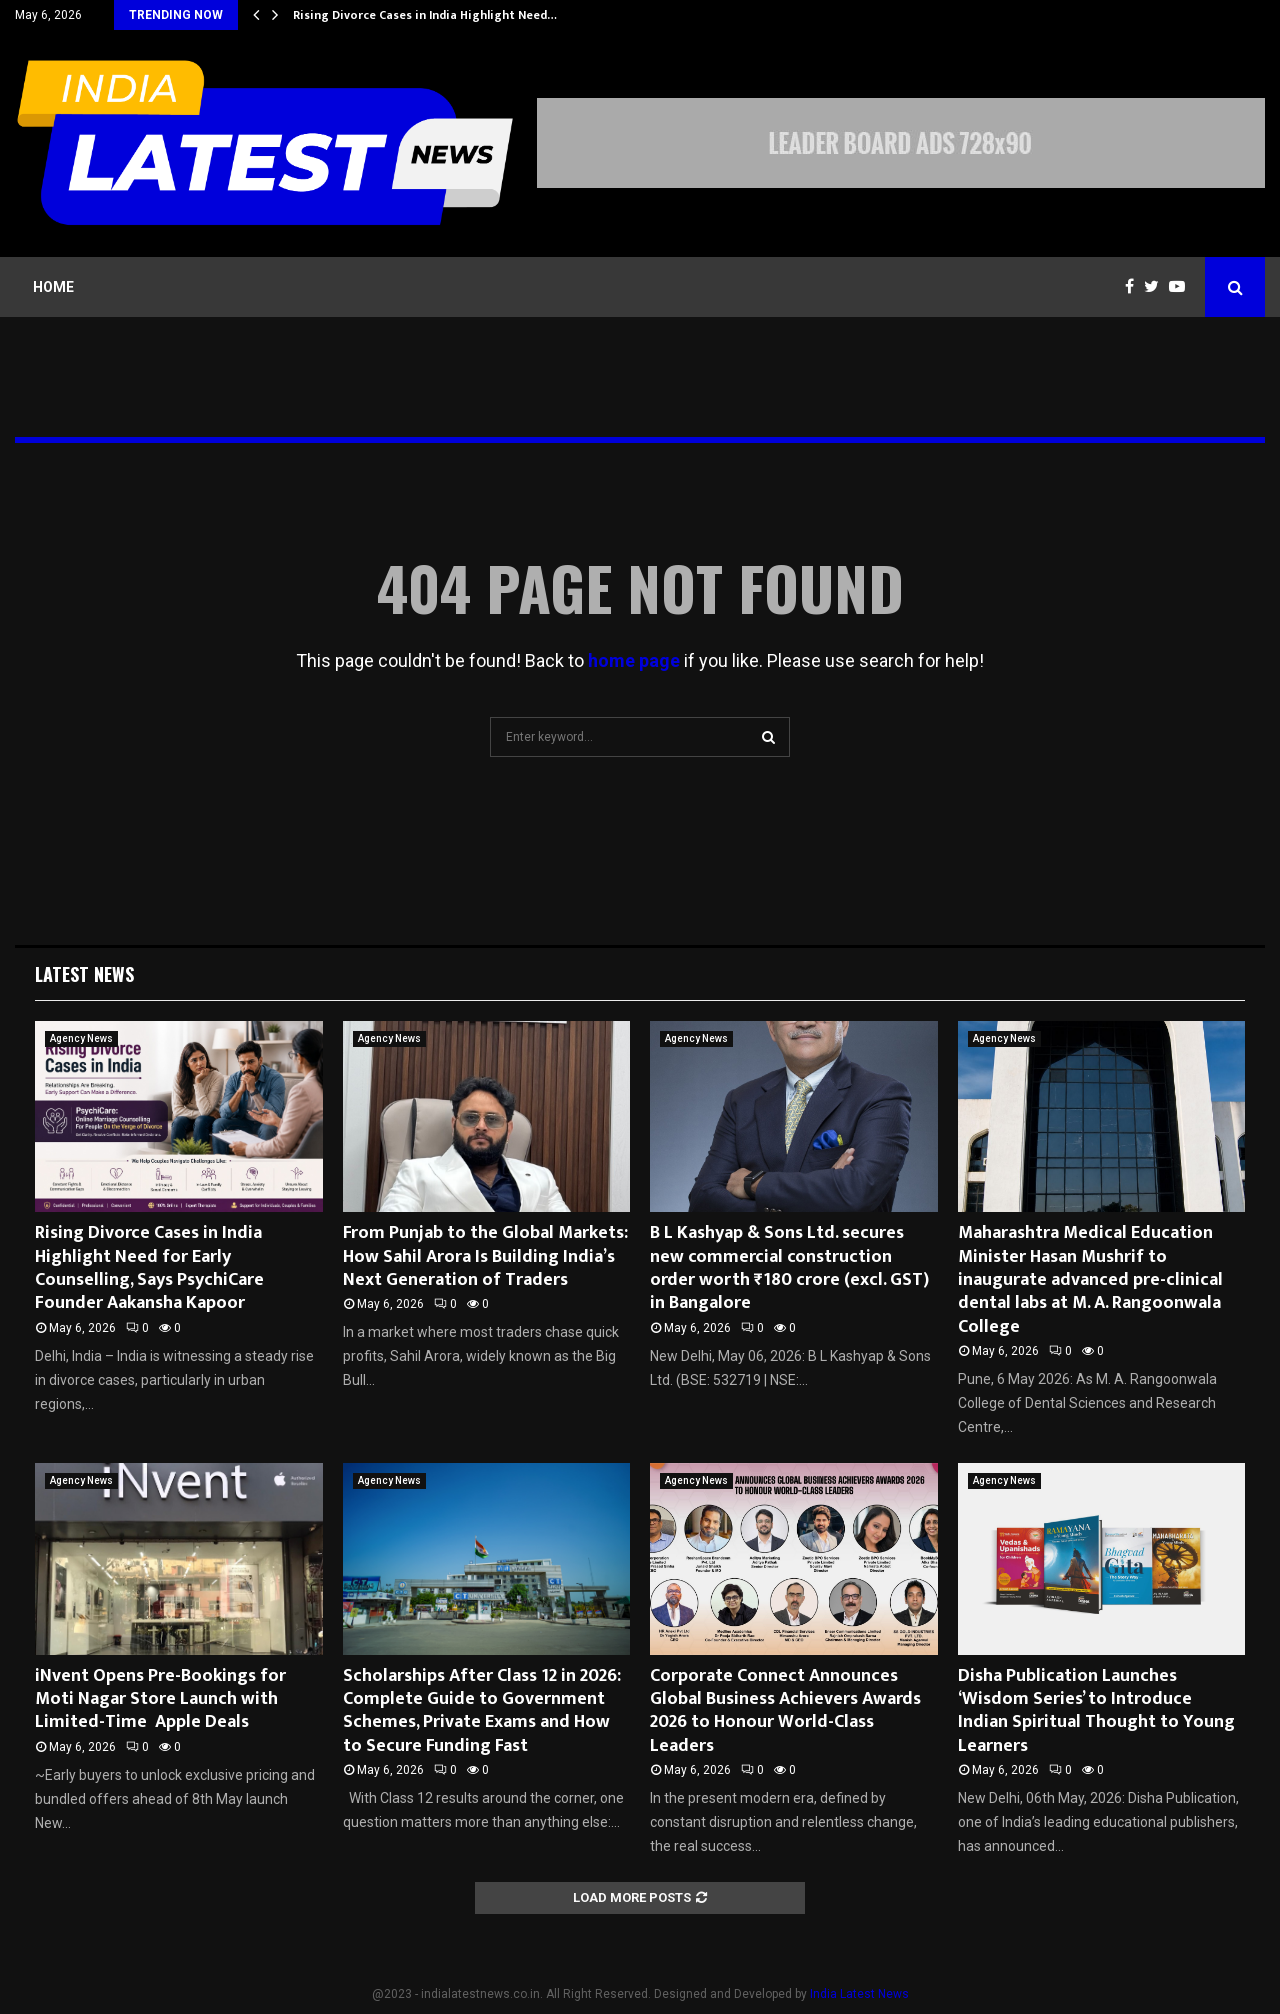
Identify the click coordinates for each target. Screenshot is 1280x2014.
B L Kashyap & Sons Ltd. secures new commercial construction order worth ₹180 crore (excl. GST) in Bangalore (789, 1268)
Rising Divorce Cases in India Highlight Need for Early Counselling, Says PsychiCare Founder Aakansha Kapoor (149, 1268)
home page (634, 660)
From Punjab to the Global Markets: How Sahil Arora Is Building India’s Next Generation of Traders (485, 1256)
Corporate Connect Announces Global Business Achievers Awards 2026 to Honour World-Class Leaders (785, 1711)
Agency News (81, 1038)
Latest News (84, 974)
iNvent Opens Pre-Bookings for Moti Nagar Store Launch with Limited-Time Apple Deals (160, 1699)
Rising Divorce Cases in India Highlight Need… (425, 15)
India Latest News (859, 1994)
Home (53, 287)
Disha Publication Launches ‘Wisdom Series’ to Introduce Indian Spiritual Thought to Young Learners (1096, 1711)
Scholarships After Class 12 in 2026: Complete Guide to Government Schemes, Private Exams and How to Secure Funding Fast (482, 1711)
